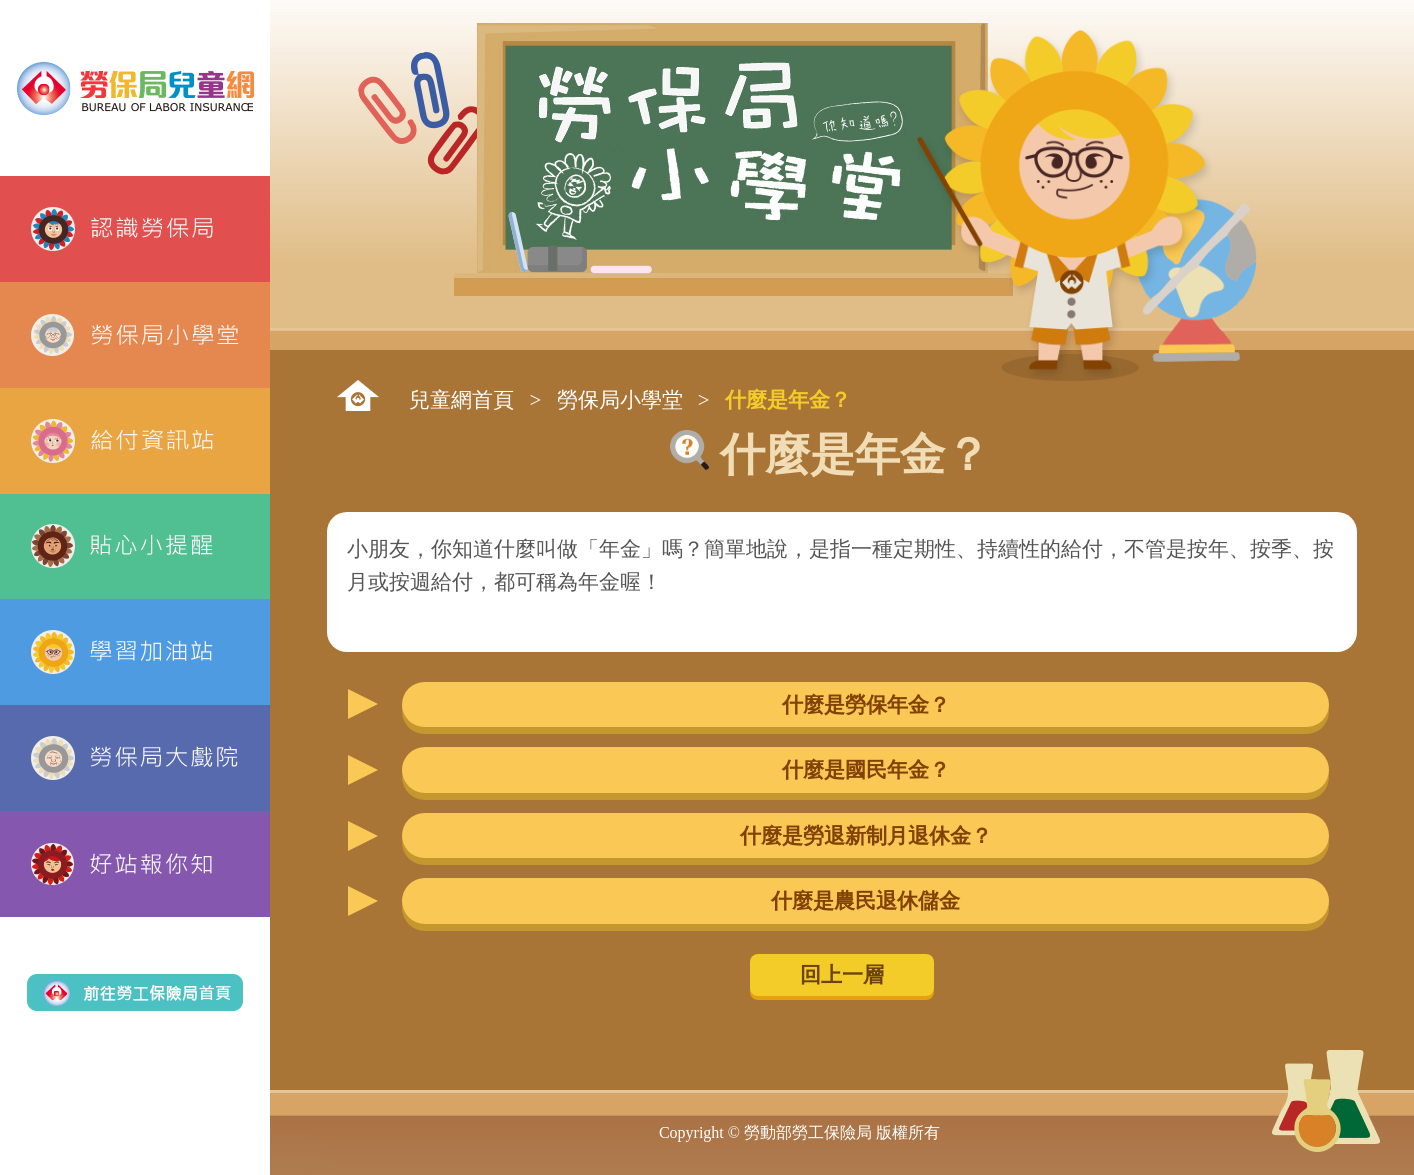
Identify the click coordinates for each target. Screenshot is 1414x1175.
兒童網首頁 (461, 399)
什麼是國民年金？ (866, 769)
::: (358, 395)
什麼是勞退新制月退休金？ (866, 835)
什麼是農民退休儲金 (865, 900)
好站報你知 (135, 864)
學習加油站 (135, 652)
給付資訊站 (135, 441)
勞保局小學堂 (135, 335)
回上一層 (842, 974)
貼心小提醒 (135, 547)
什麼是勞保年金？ (866, 704)
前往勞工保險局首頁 (135, 993)
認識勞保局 (135, 229)
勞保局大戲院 (135, 758)
